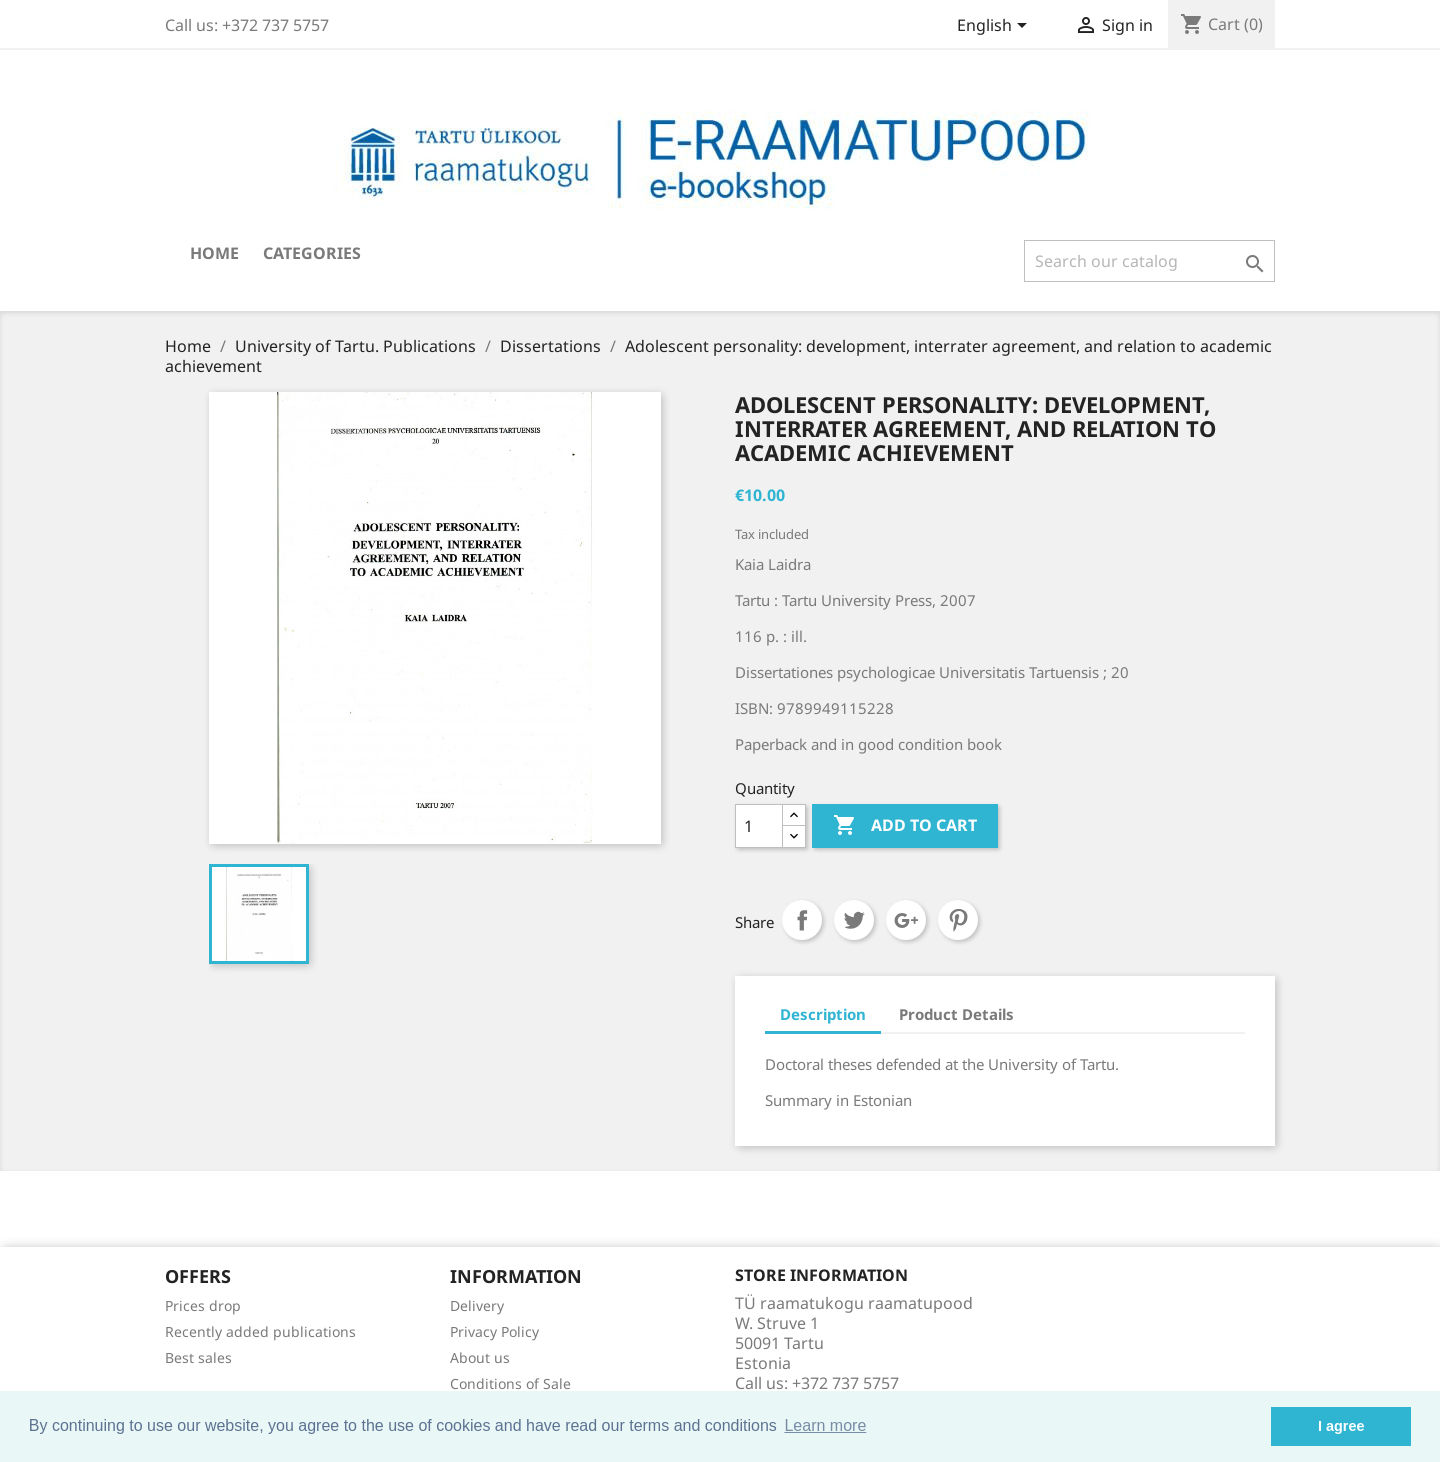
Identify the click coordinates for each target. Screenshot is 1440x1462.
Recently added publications (260, 1331)
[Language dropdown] (995, 27)
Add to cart (905, 826)
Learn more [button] (825, 1425)
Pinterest (958, 920)
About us (480, 1357)
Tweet (854, 920)
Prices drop (203, 1305)
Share (802, 920)
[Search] (1149, 261)
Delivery (477, 1305)
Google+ (906, 920)
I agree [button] (1341, 1426)
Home (214, 253)
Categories (312, 253)
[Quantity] (759, 826)
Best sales (198, 1357)
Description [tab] (823, 1014)
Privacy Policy (494, 1331)
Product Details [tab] (956, 1014)
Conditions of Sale (510, 1383)
